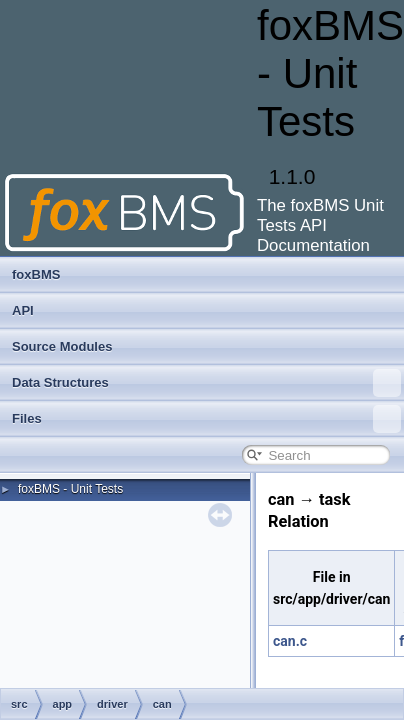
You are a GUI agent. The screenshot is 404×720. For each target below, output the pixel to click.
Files (206, 419)
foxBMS (36, 274)
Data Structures (206, 383)
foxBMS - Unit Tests (70, 489)
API (23, 310)
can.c (290, 641)
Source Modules (62, 346)
